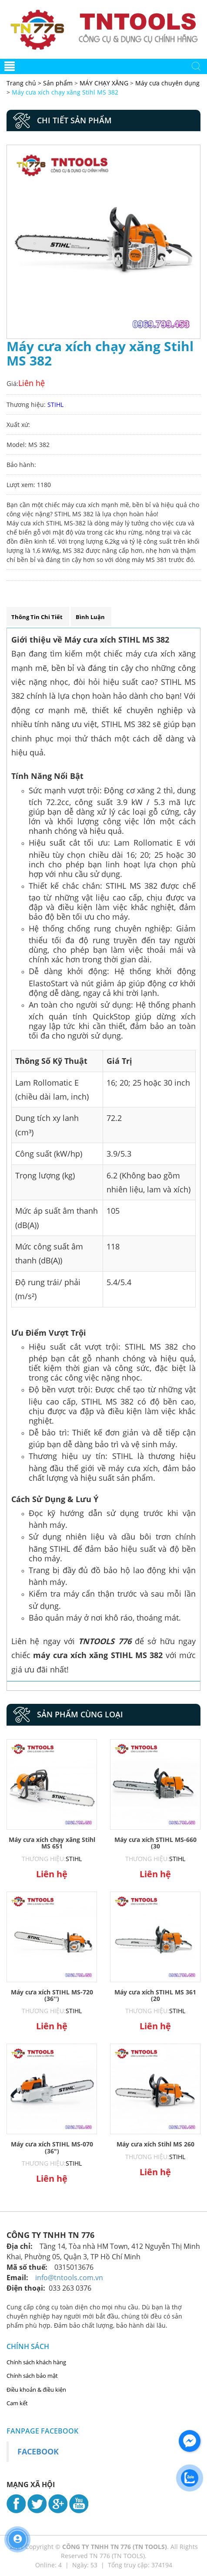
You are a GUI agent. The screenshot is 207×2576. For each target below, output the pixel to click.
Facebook (38, 2451)
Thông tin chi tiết (37, 617)
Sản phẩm (58, 83)
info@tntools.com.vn (69, 2277)
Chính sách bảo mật (32, 2376)
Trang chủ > (25, 83)
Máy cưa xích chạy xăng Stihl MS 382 (65, 92)
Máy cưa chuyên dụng (167, 83)
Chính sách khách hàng (36, 2362)
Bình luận (90, 617)
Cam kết (17, 2403)
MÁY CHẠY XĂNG (104, 83)
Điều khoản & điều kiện (36, 2389)
